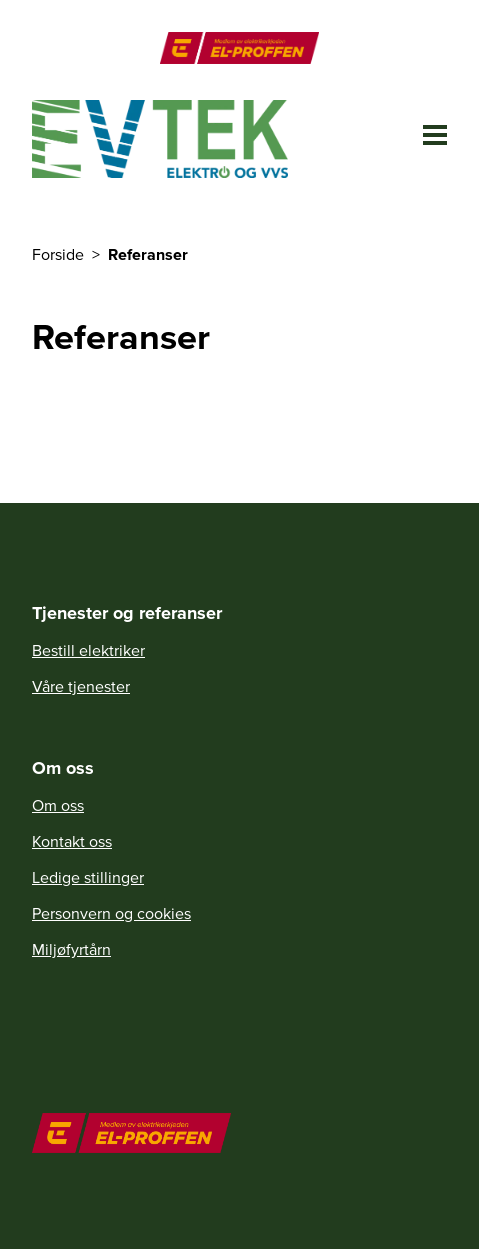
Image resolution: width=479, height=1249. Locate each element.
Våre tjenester (81, 686)
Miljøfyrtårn (71, 949)
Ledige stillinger (88, 877)
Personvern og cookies (111, 913)
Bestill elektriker (88, 650)
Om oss (58, 805)
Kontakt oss (72, 841)
